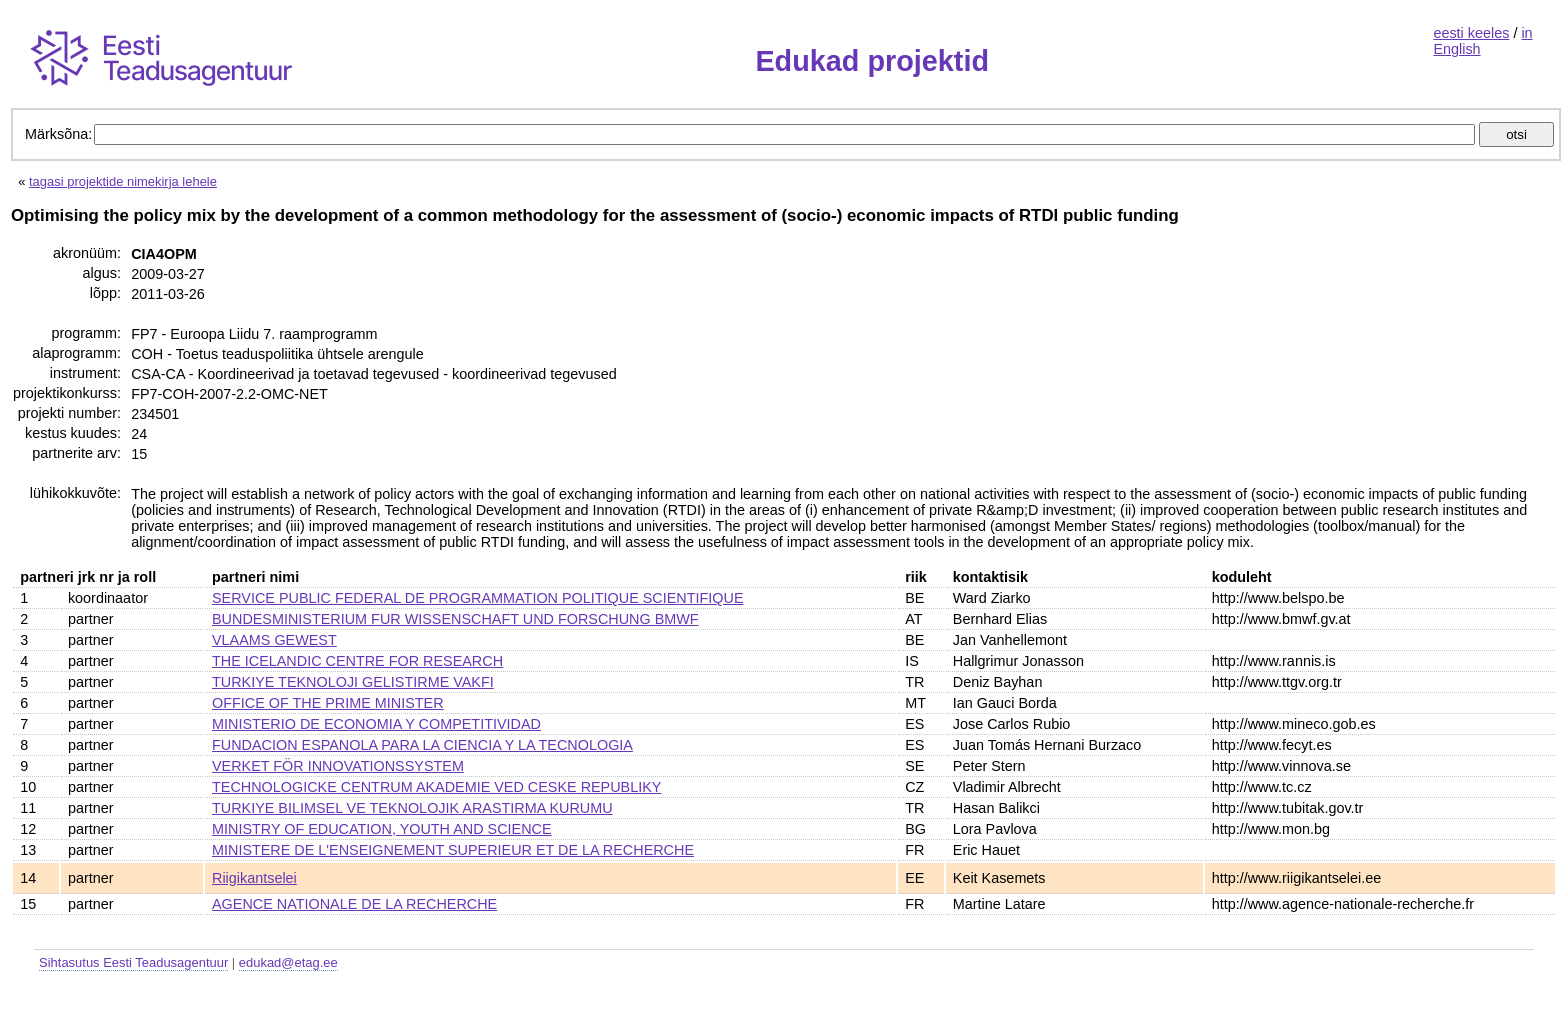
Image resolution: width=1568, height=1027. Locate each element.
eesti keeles (1471, 33)
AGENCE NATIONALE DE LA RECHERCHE (354, 904)
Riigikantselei (254, 878)
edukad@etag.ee (288, 962)
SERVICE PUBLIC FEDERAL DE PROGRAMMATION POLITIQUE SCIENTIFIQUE (477, 598)
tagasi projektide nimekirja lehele (123, 181)
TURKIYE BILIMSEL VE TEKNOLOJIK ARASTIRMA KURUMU (412, 808)
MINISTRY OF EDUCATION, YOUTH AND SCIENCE (382, 829)
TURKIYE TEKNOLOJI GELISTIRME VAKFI (353, 682)
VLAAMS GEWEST (274, 640)
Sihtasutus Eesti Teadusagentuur (133, 962)
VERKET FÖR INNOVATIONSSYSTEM (338, 766)
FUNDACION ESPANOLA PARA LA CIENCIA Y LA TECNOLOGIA (422, 745)
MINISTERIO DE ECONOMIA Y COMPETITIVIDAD (376, 724)
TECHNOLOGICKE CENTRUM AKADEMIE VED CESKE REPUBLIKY (436, 787)
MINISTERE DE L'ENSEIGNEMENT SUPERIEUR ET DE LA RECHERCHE (453, 850)
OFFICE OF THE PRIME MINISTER (328, 703)
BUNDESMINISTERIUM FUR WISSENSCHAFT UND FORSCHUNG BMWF (455, 619)
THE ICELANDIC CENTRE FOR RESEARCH (357, 661)
